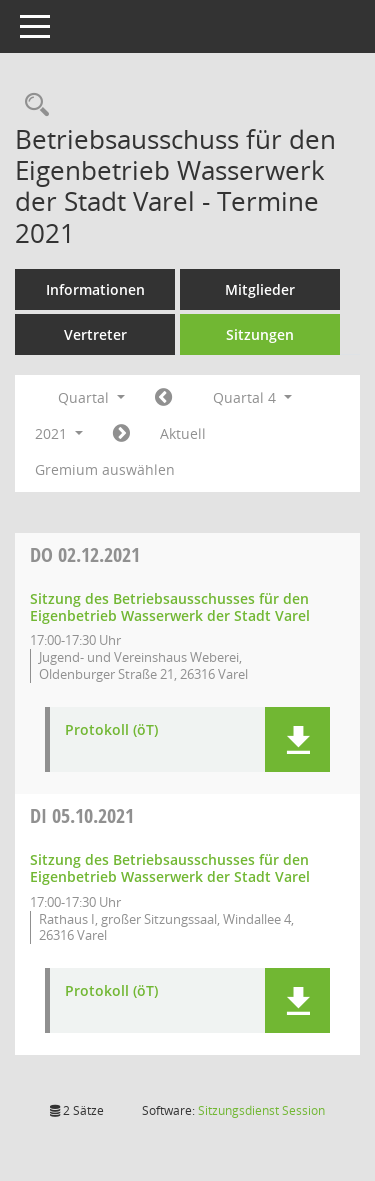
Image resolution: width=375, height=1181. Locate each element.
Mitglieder (260, 289)
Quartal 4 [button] (252, 397)
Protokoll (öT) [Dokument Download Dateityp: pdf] (111, 730)
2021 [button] (59, 433)
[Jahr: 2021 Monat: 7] (163, 398)
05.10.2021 (82, 815)
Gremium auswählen (105, 469)
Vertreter (95, 334)
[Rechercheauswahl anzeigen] (32, 105)
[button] (297, 739)
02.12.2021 (85, 554)
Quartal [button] (91, 397)
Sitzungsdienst (261, 1110)
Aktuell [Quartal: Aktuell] (183, 433)
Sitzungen (260, 334)
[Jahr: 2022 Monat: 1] (121, 434)
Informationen (95, 289)
